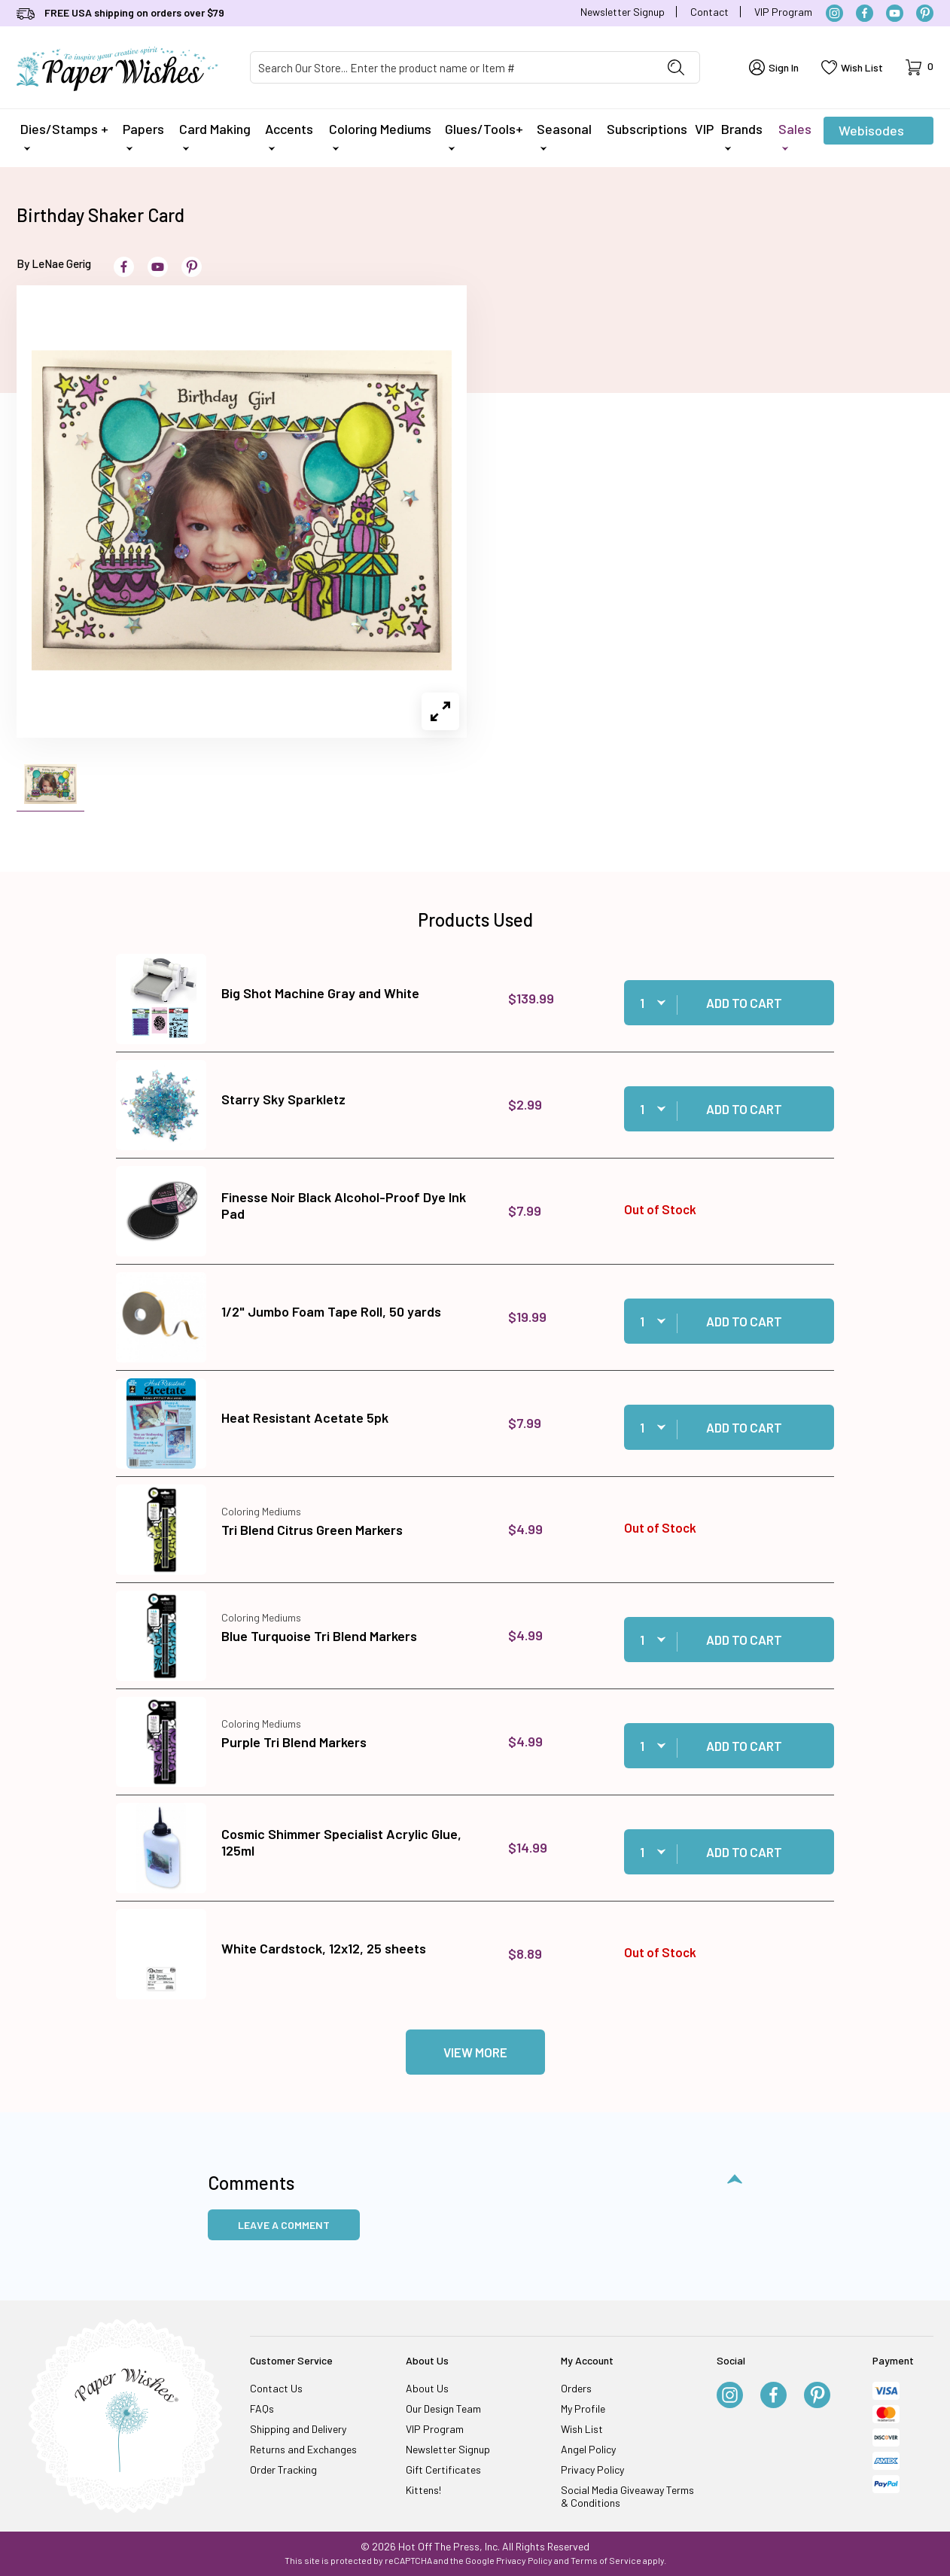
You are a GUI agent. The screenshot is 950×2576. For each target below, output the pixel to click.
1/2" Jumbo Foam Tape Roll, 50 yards (331, 1311)
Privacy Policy (592, 2469)
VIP (704, 128)
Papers (143, 135)
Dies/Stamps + (64, 135)
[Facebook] (864, 13)
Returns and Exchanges (303, 2449)
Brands (742, 135)
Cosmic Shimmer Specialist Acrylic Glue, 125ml (341, 1842)
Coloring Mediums (380, 135)
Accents (289, 135)
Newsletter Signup (622, 11)
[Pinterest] (924, 13)
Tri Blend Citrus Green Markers (312, 1529)
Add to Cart (744, 1002)
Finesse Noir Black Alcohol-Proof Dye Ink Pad (343, 1205)
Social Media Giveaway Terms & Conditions (627, 2496)
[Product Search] (452, 67)
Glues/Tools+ (484, 135)
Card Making (215, 135)
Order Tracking (283, 2469)
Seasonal (564, 135)
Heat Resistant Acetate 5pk (304, 1417)
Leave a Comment (284, 2224)
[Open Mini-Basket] (919, 67)
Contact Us (276, 2388)
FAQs (262, 2408)
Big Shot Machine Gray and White (320, 993)
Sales (794, 135)
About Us (427, 2388)
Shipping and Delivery (298, 2428)
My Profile (583, 2408)
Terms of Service (606, 2560)
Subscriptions (647, 128)
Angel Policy (588, 2449)
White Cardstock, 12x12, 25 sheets (323, 1948)
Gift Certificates (443, 2469)
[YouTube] (894, 13)
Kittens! (423, 2489)
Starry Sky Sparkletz (283, 1099)
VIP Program (783, 11)
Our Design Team (443, 2408)
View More (475, 2052)
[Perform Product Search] (676, 67)
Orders (576, 2388)
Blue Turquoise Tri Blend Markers (319, 1636)
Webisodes (871, 133)
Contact (709, 11)
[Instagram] (834, 13)
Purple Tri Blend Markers (294, 1742)
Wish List (582, 2428)
